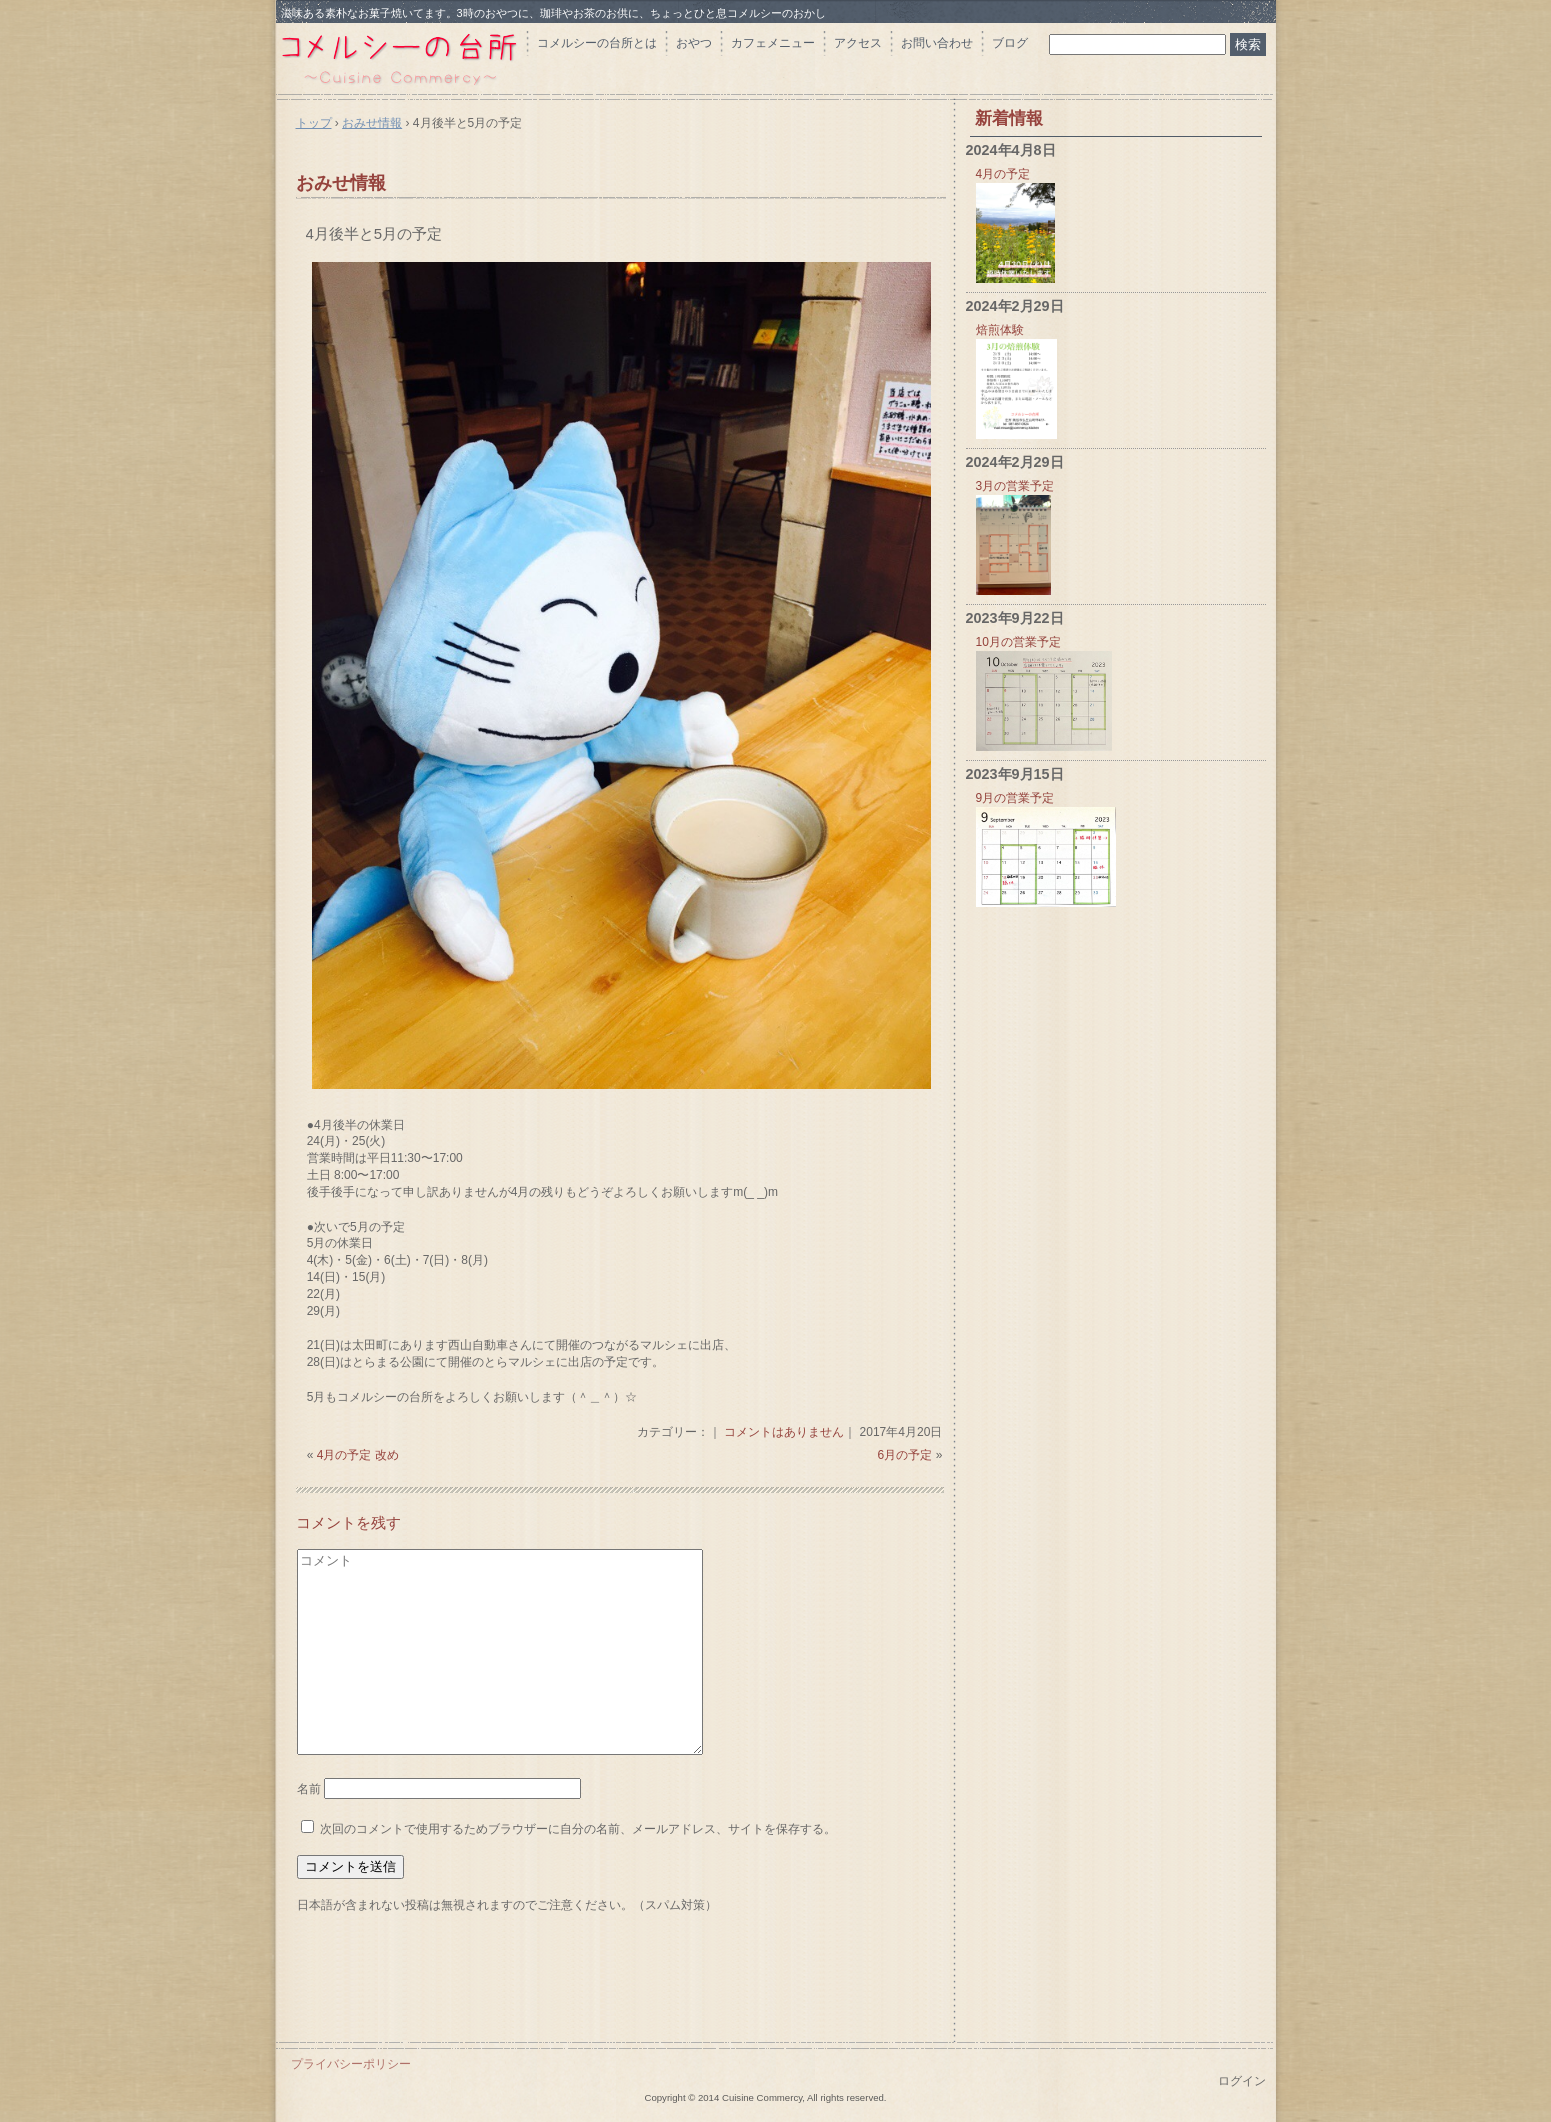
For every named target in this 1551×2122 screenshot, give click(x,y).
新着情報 (1009, 118)
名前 (309, 1789)
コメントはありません (784, 1432)
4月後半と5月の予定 (374, 233)
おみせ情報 (341, 183)
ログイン (1242, 2081)
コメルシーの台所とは (597, 43)
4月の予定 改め (358, 1455)
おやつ (694, 43)
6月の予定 (905, 1455)
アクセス (858, 43)
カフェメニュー (773, 43)
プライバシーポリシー (351, 2064)
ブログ (1010, 43)
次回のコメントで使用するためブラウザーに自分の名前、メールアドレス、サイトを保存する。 (578, 1829)
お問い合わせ (937, 43)
